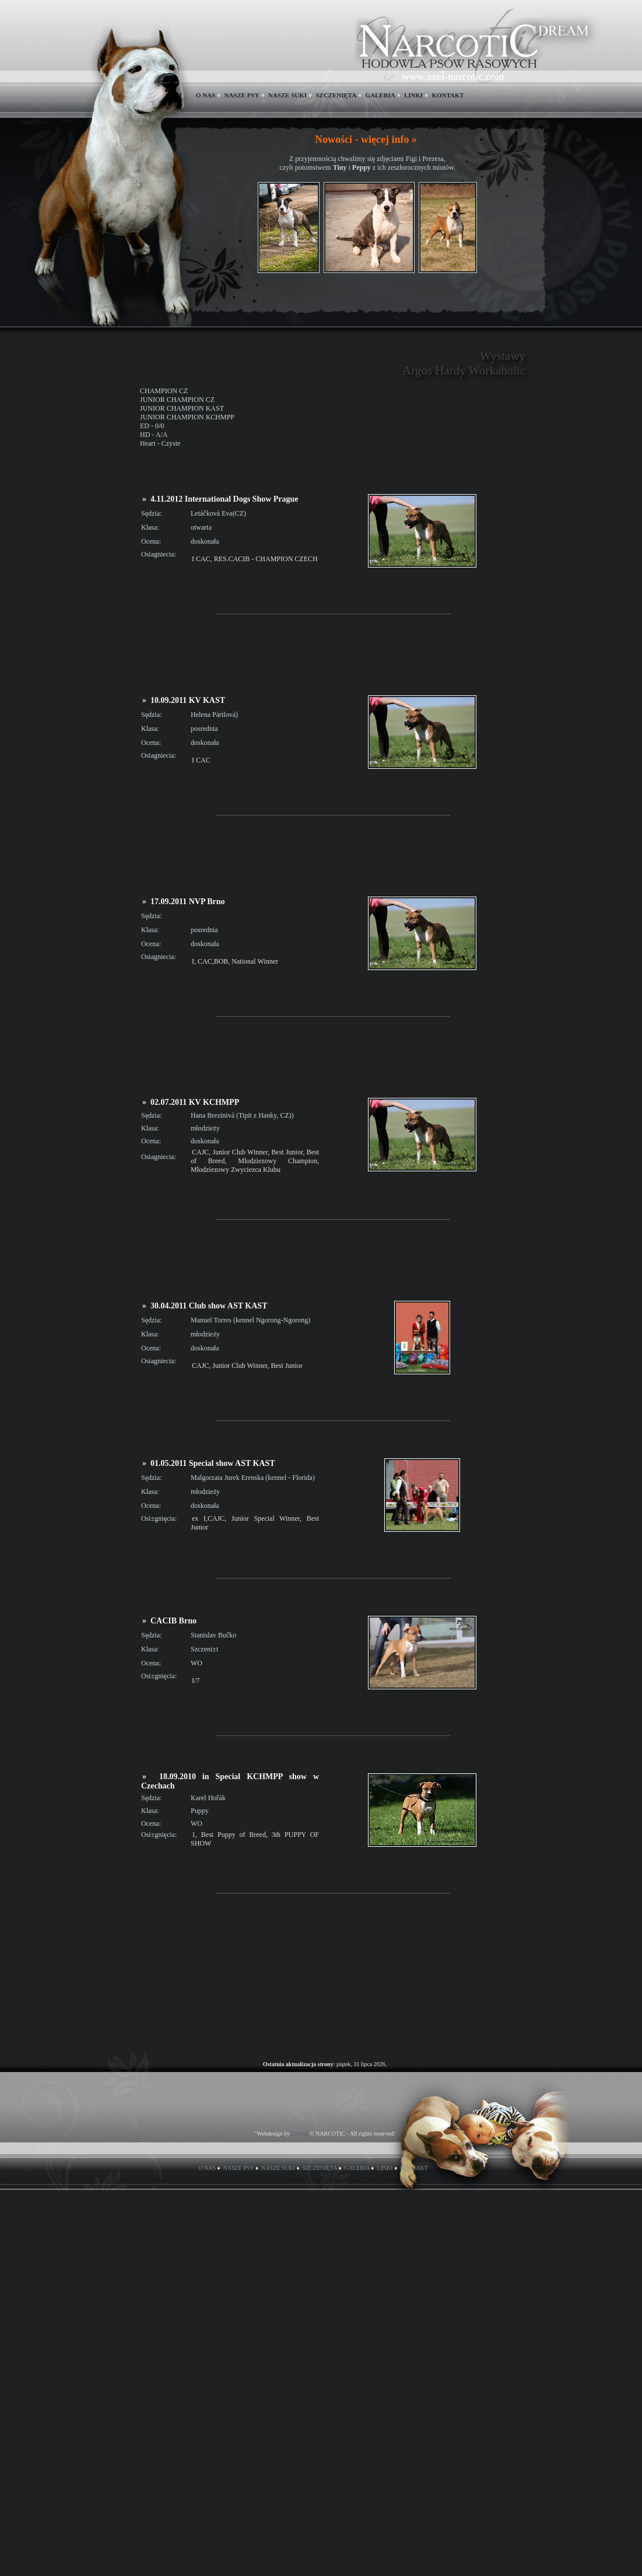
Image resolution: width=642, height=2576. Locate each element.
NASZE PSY (241, 95)
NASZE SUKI (287, 95)
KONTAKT (447, 95)
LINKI (413, 95)
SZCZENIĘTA (335, 95)
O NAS (205, 95)
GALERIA (380, 95)
